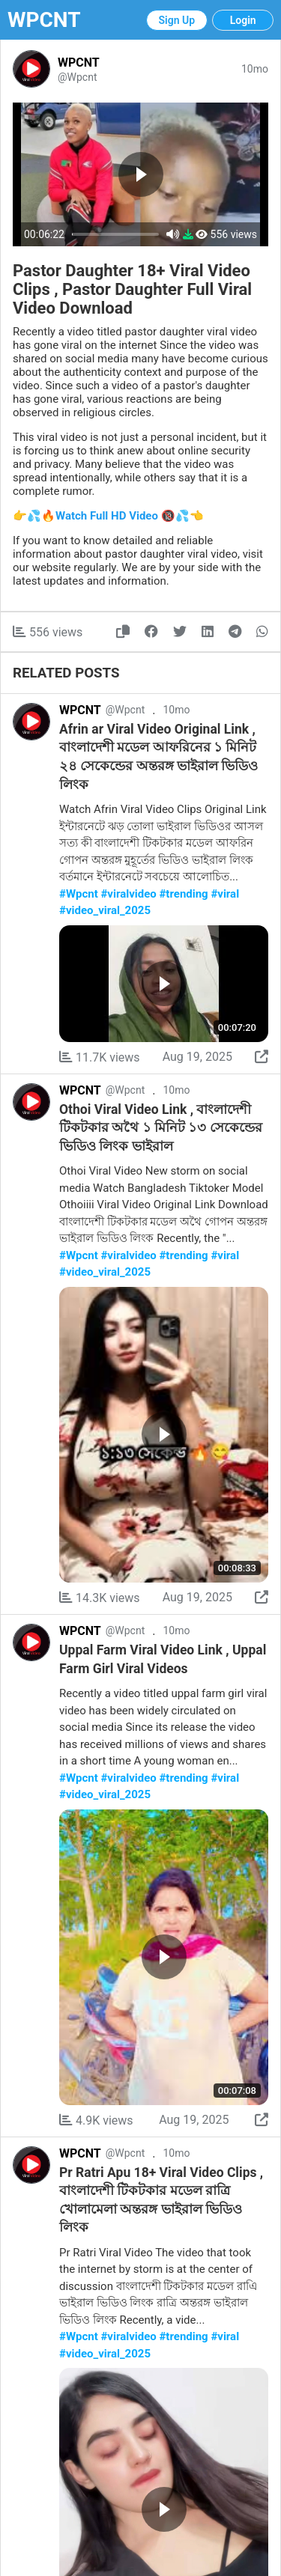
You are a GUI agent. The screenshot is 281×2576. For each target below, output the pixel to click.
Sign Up (177, 20)
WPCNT (44, 19)
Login (243, 20)
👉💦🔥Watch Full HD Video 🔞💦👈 (108, 516)
